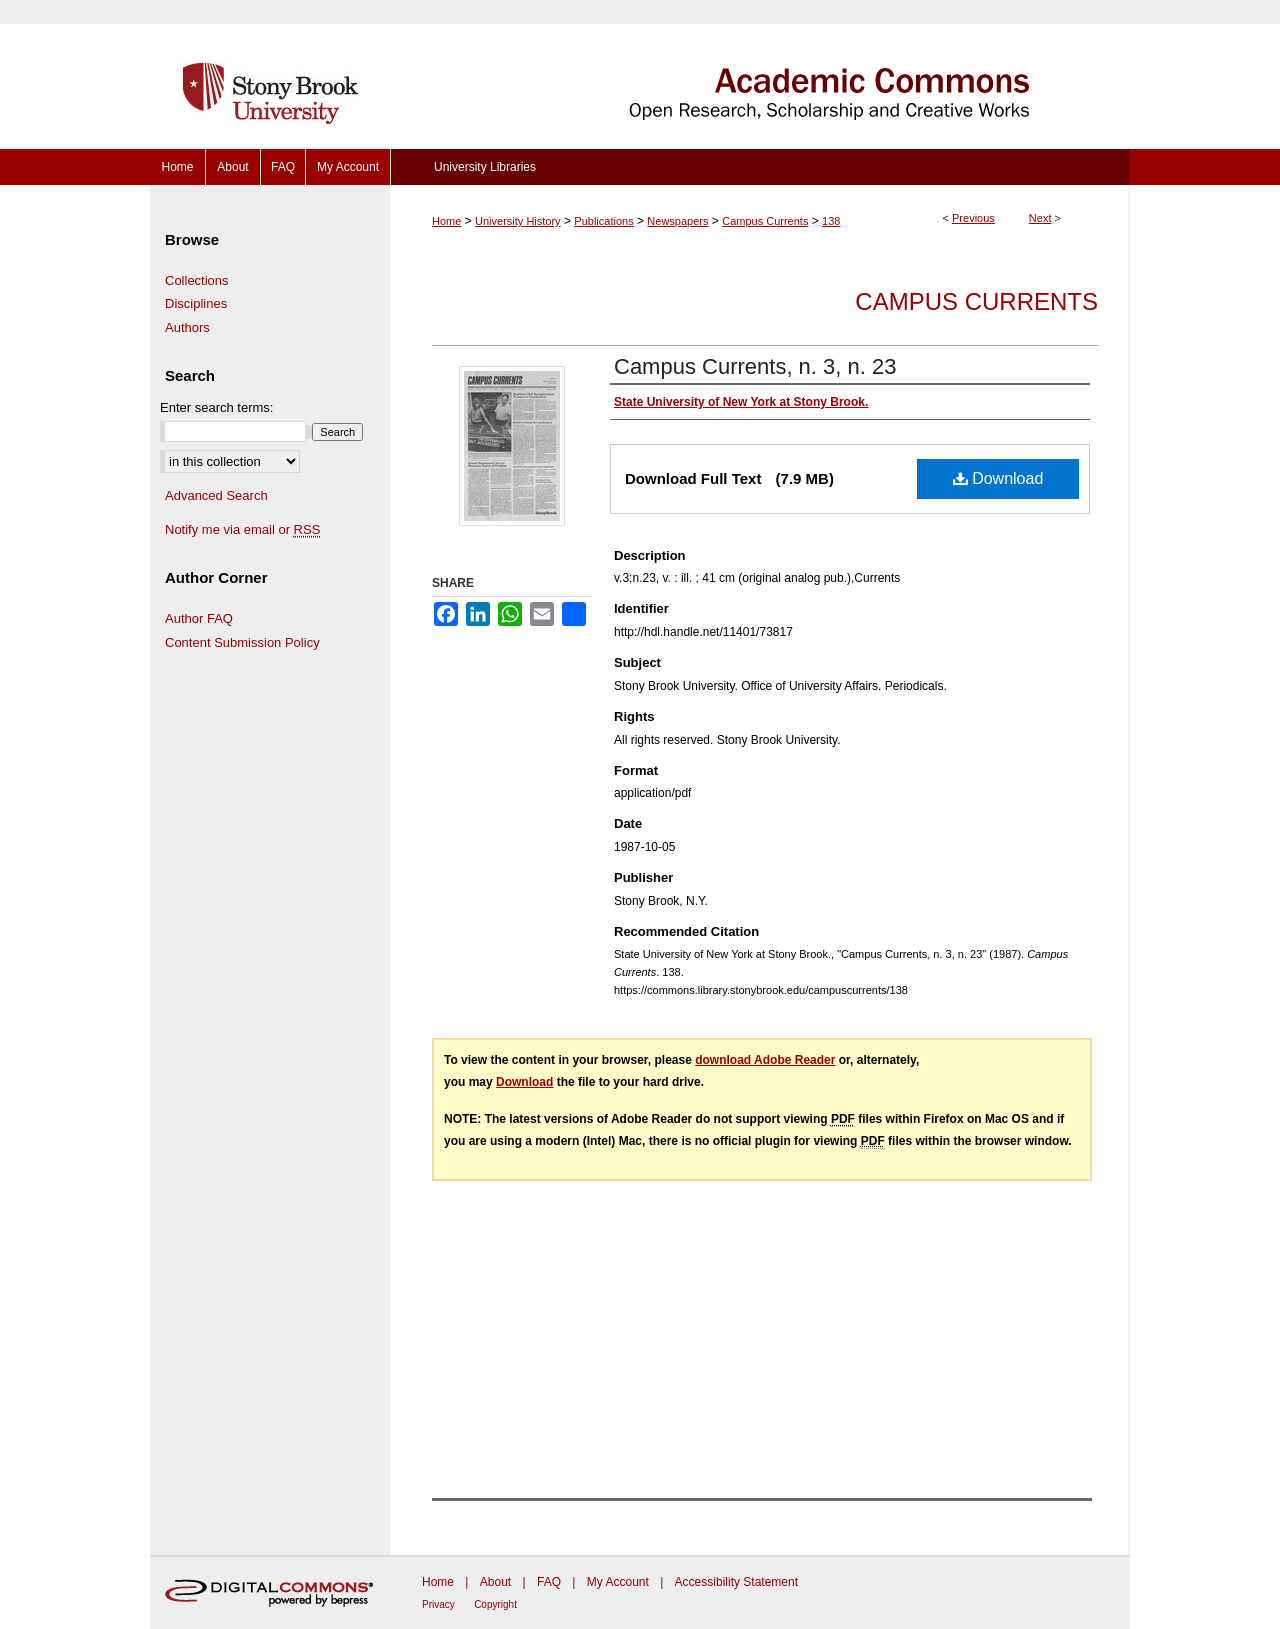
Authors (187, 327)
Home (446, 221)
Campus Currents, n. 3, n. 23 (755, 366)
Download (998, 478)
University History (518, 221)
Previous (973, 218)
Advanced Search (216, 495)
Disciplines (196, 303)
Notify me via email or (242, 530)
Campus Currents (765, 221)
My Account (618, 1582)
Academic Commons (760, 74)
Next (1040, 218)
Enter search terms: (216, 407)
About (495, 1582)
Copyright (495, 1604)
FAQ (549, 1582)
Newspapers (677, 221)
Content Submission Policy (242, 642)
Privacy (438, 1604)
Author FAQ (199, 618)
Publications (603, 221)
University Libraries (485, 167)
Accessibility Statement (736, 1582)
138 (831, 221)
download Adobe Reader (765, 1060)
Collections (197, 280)
